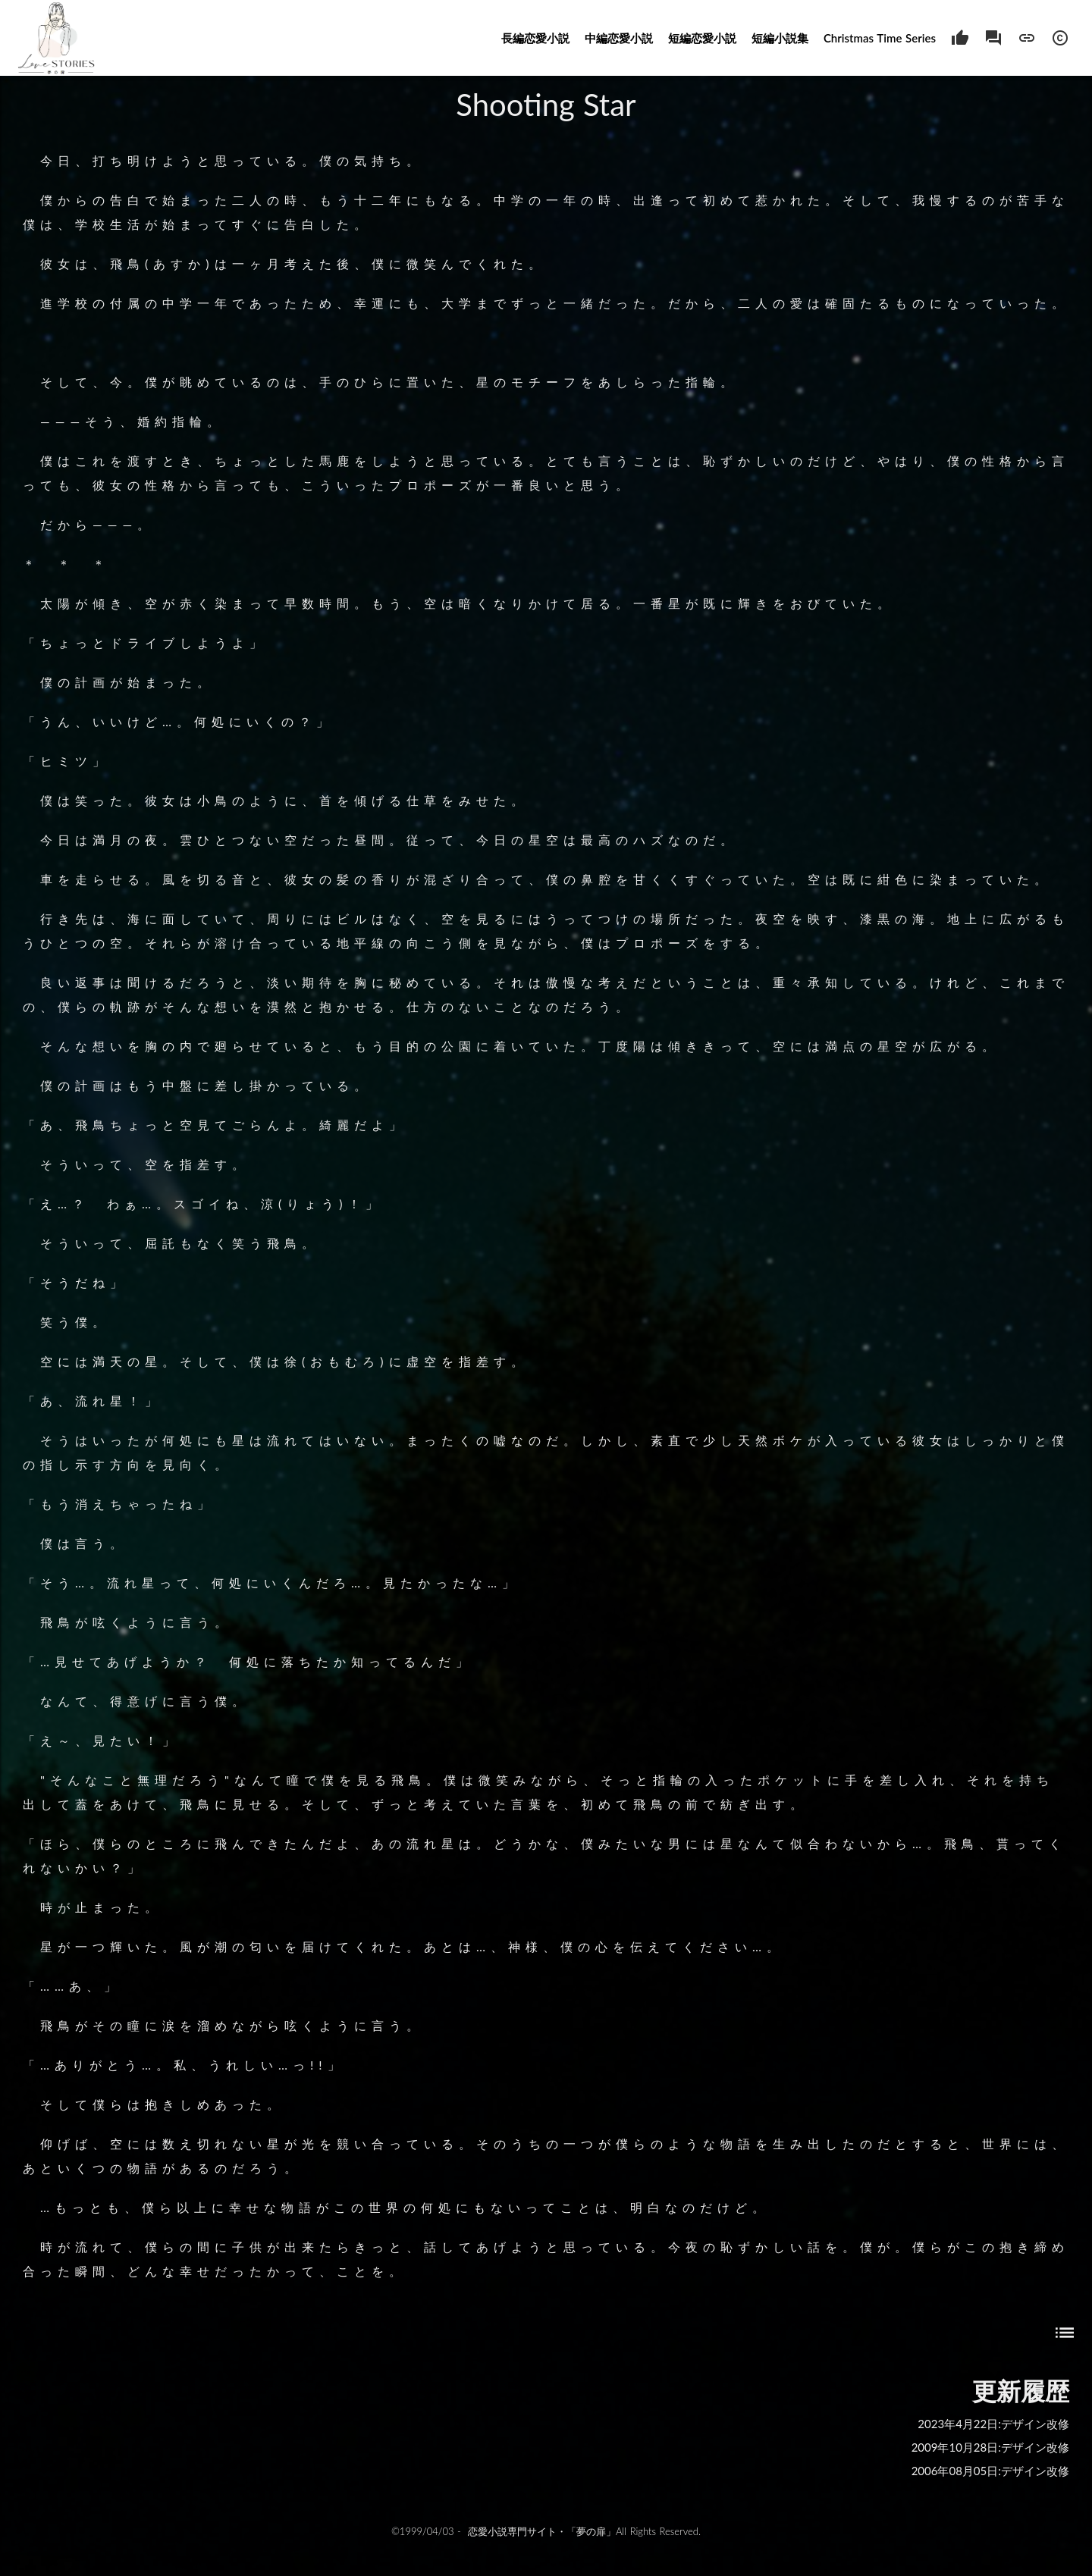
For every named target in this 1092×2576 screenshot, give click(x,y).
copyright (1060, 38)
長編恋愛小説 (535, 38)
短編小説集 (780, 38)
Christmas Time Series (880, 38)
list (1065, 2333)
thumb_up (960, 38)
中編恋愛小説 (619, 38)
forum (993, 38)
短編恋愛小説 (702, 38)
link (1027, 38)
